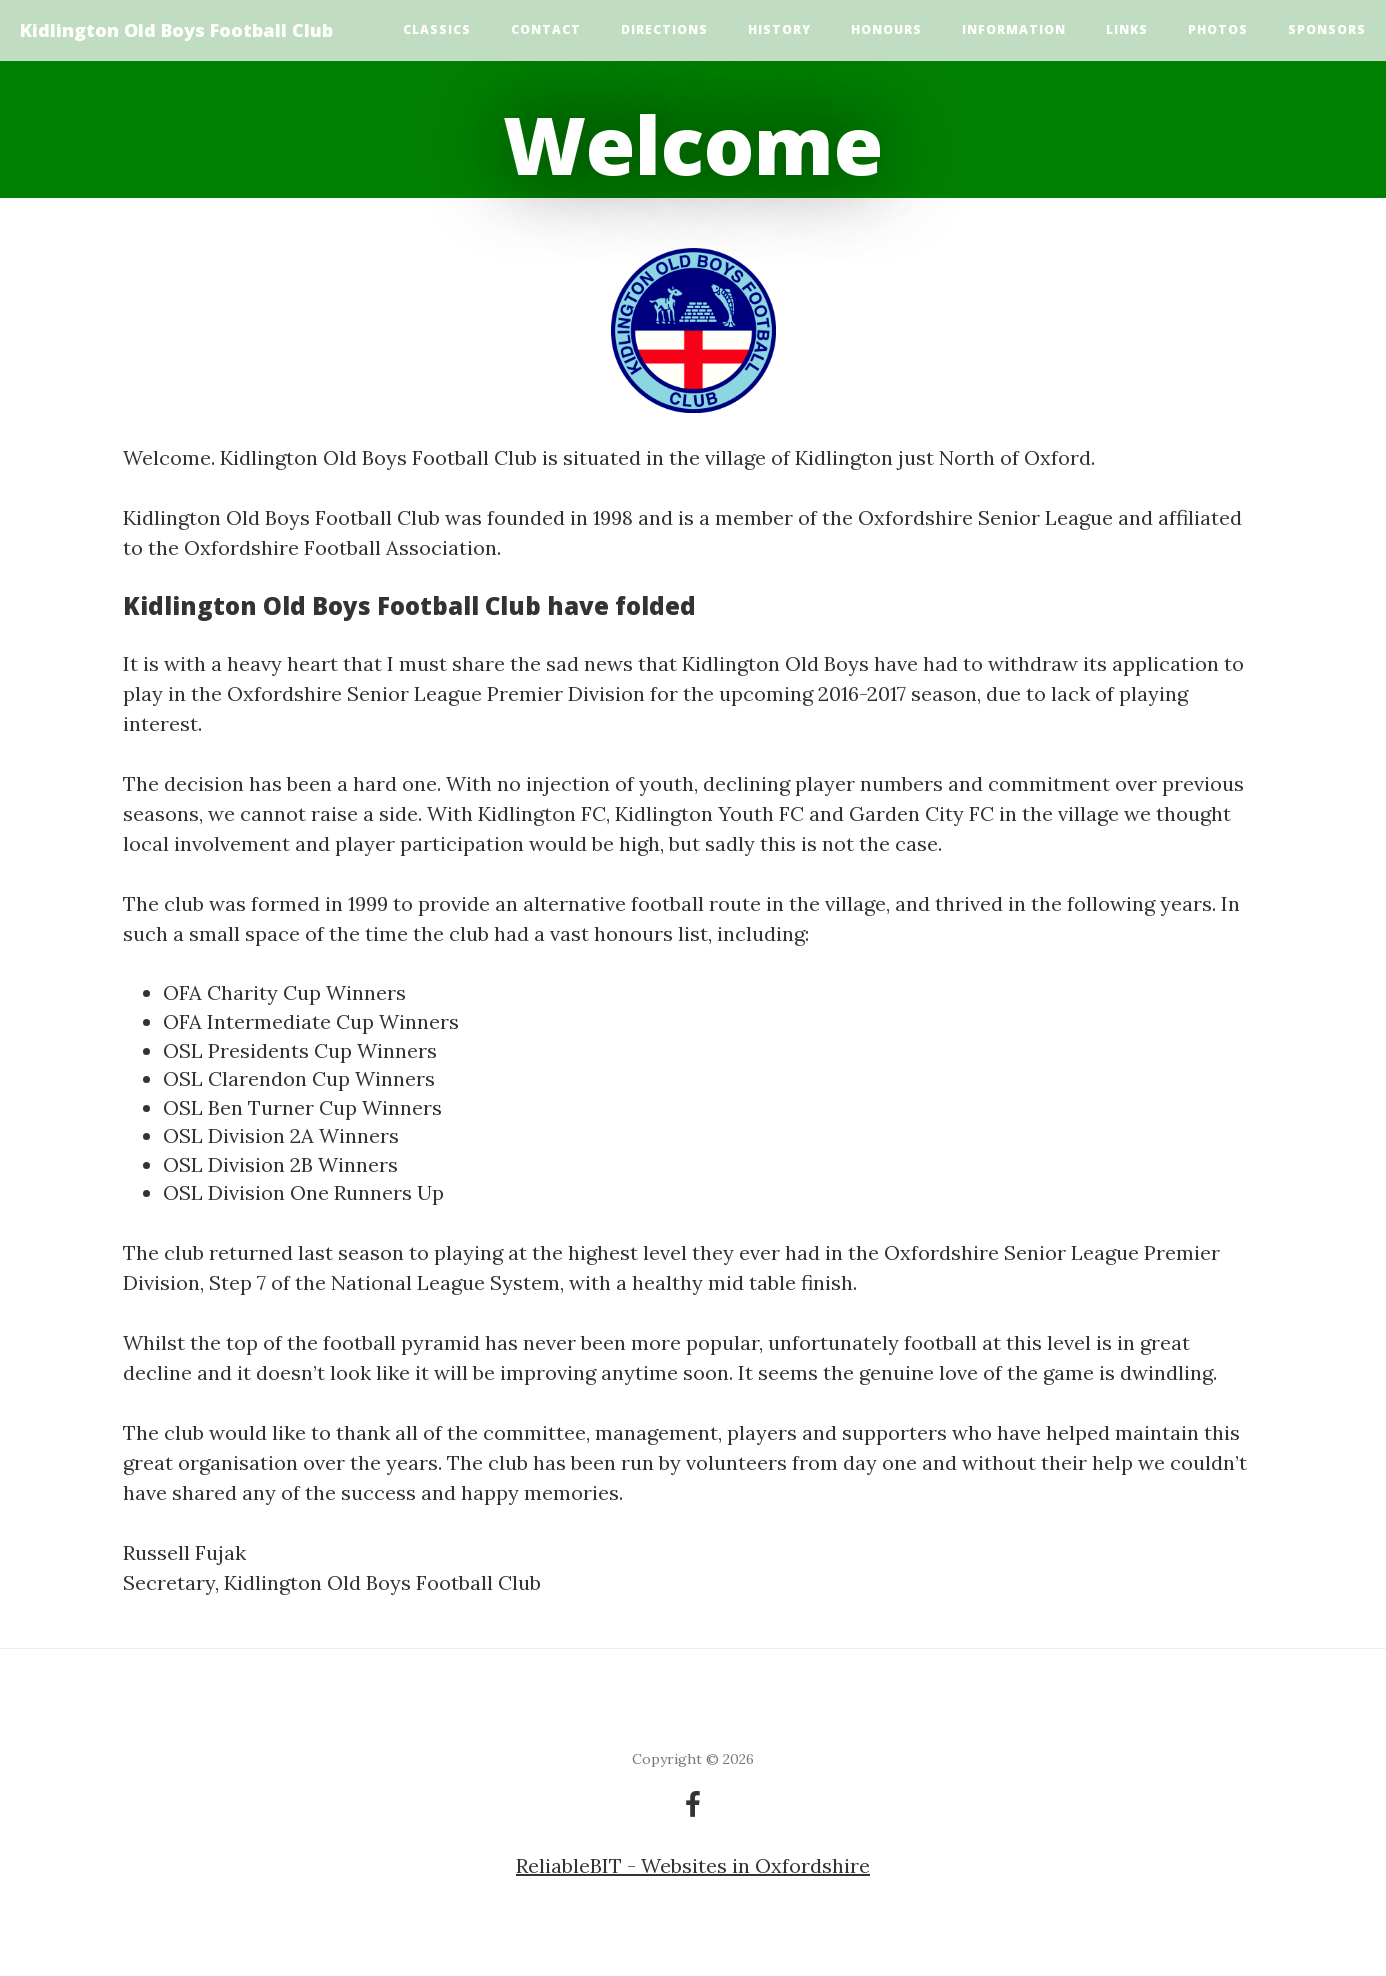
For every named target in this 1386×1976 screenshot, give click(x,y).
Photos (1218, 29)
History (779, 29)
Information (1014, 29)
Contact (546, 29)
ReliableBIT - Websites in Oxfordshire (693, 1865)
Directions (664, 29)
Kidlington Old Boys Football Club (176, 30)
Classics (437, 29)
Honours (886, 29)
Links (1127, 29)
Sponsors (1327, 29)
